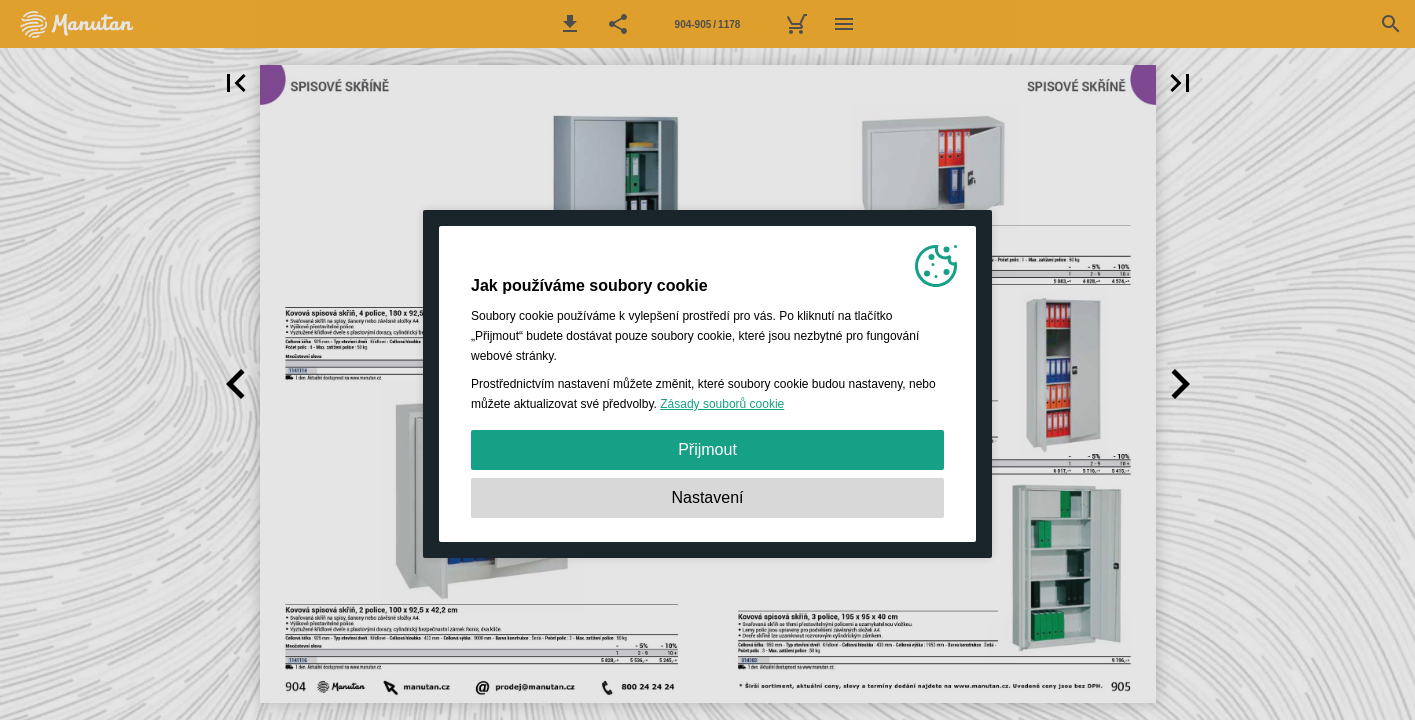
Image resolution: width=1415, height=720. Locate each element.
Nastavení (707, 497)
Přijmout (707, 449)
